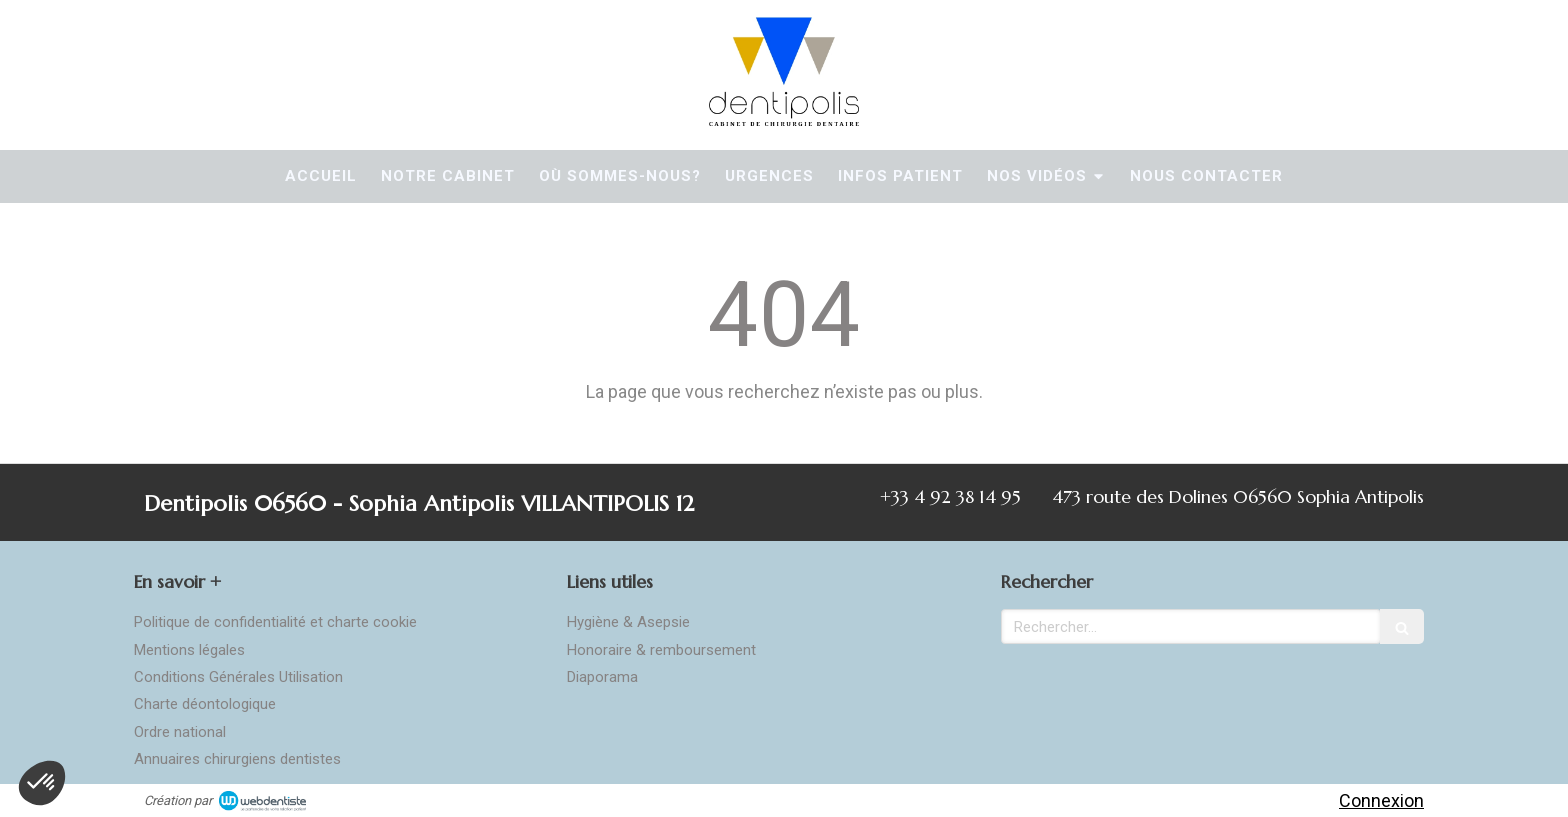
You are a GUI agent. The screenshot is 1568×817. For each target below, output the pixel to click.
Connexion (1381, 800)
